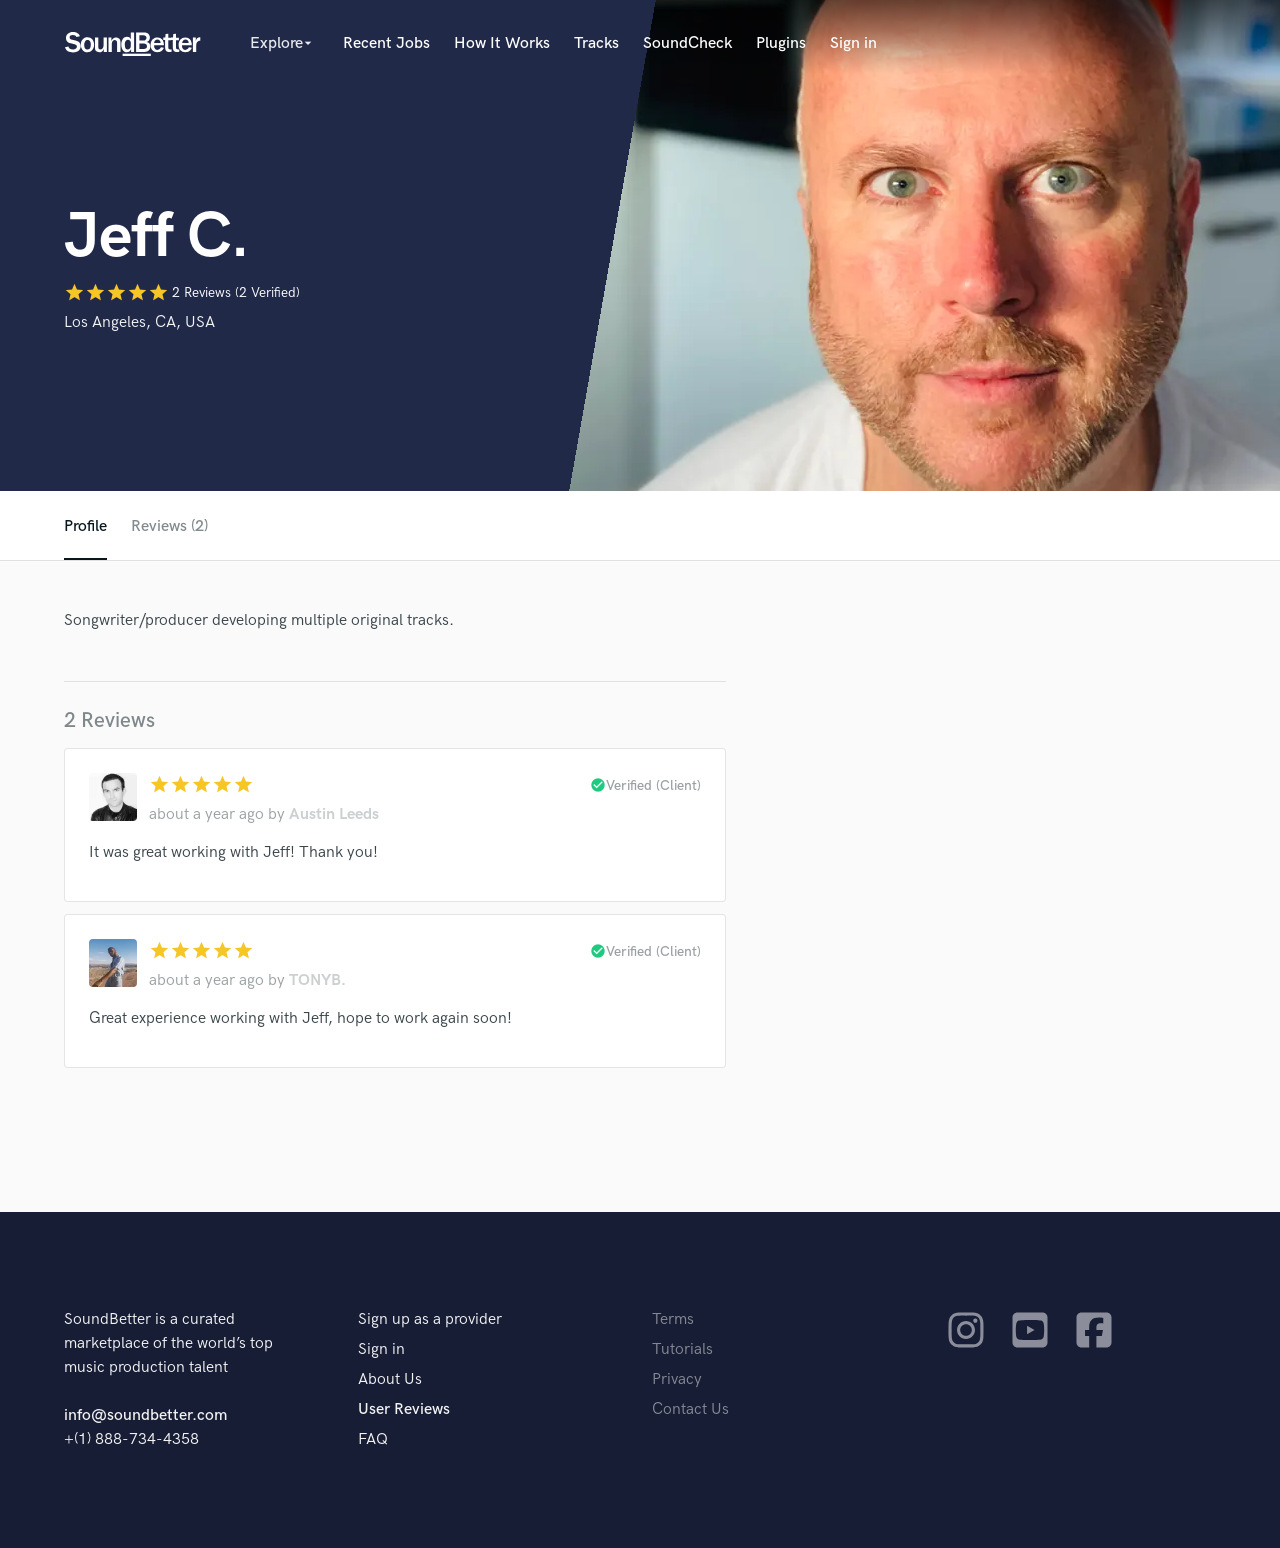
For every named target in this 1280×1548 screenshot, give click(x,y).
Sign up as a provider (430, 1319)
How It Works (502, 43)
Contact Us (690, 1409)
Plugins (781, 43)
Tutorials (682, 1349)
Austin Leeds (334, 814)
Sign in (853, 43)
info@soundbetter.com (145, 1415)
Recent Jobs (386, 43)
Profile (85, 526)
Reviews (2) (169, 526)
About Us (390, 1379)
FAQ (373, 1439)
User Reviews (404, 1409)
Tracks (596, 43)
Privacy (677, 1379)
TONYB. (317, 980)
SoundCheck (687, 43)
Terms (673, 1319)
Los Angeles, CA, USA (139, 322)
